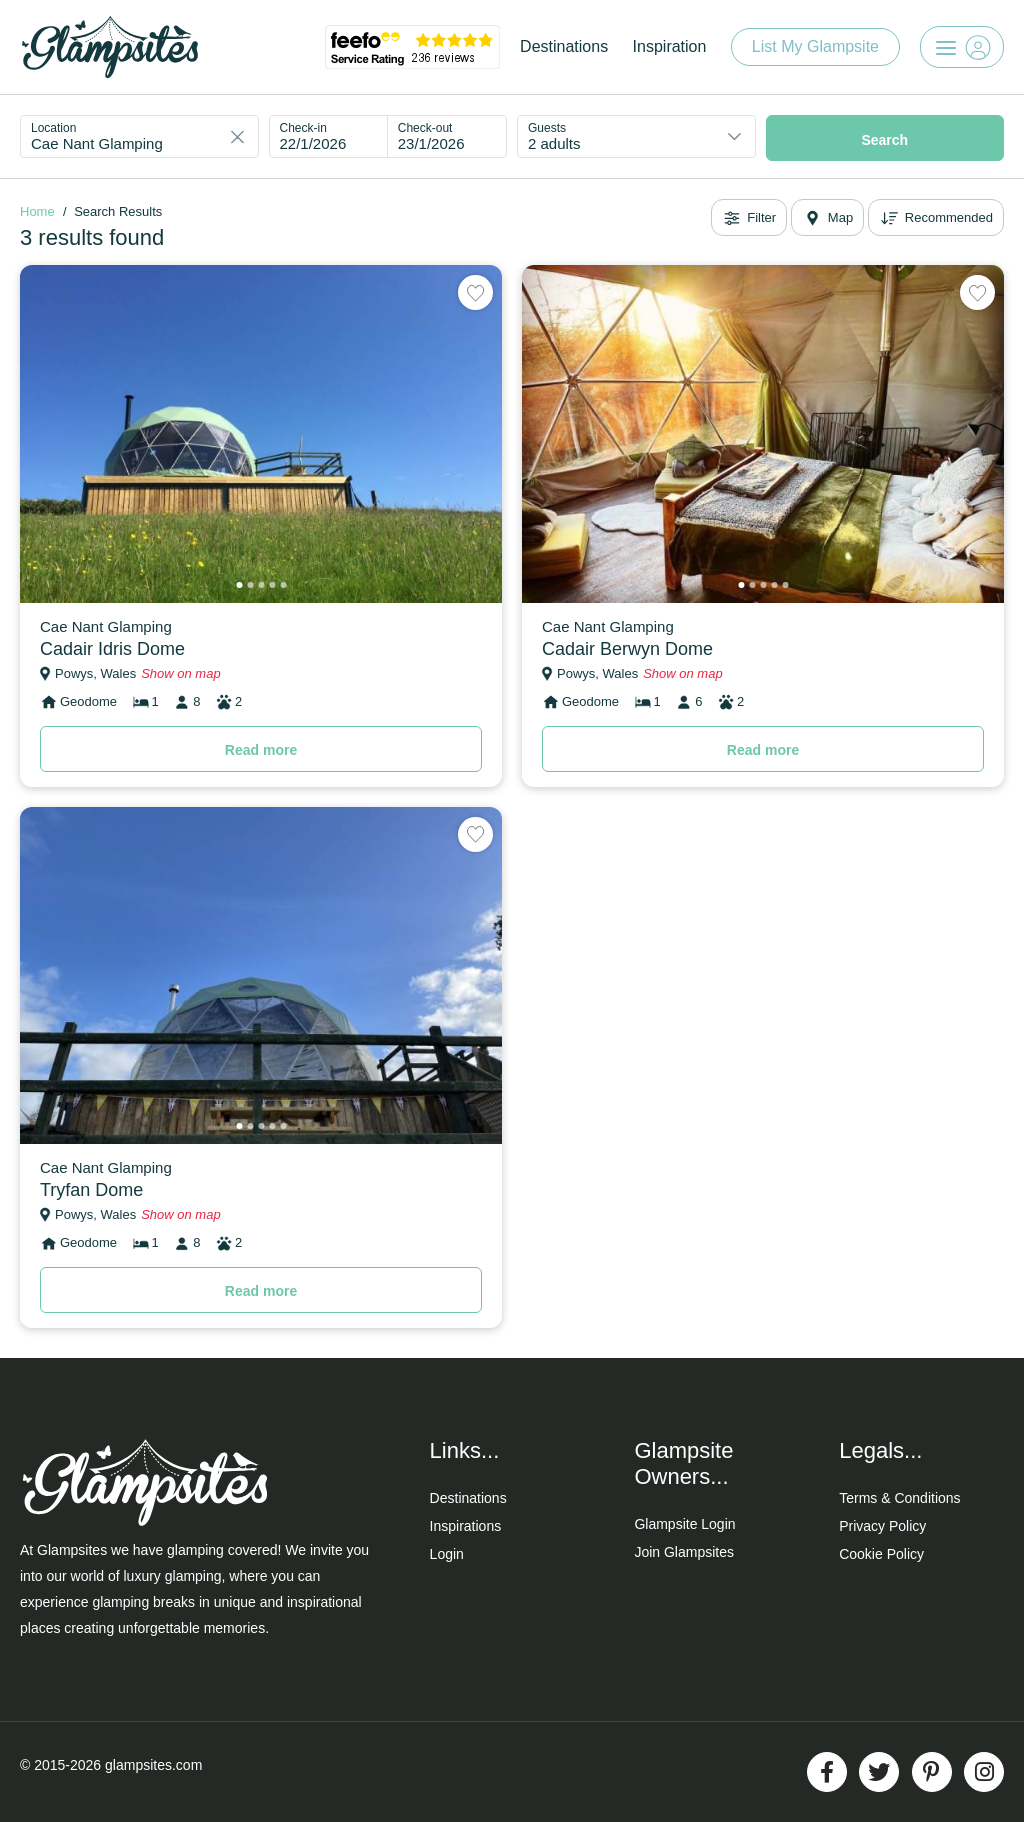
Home (37, 211)
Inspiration (670, 46)
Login (447, 1554)
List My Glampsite (815, 46)
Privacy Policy (882, 1526)
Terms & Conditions (899, 1498)
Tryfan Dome (91, 1190)
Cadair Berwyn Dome (627, 649)
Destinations (564, 46)
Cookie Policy (881, 1554)
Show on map (181, 673)
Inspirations (466, 1526)
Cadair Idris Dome (112, 649)
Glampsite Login (684, 1524)
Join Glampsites (684, 1552)
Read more (261, 750)
